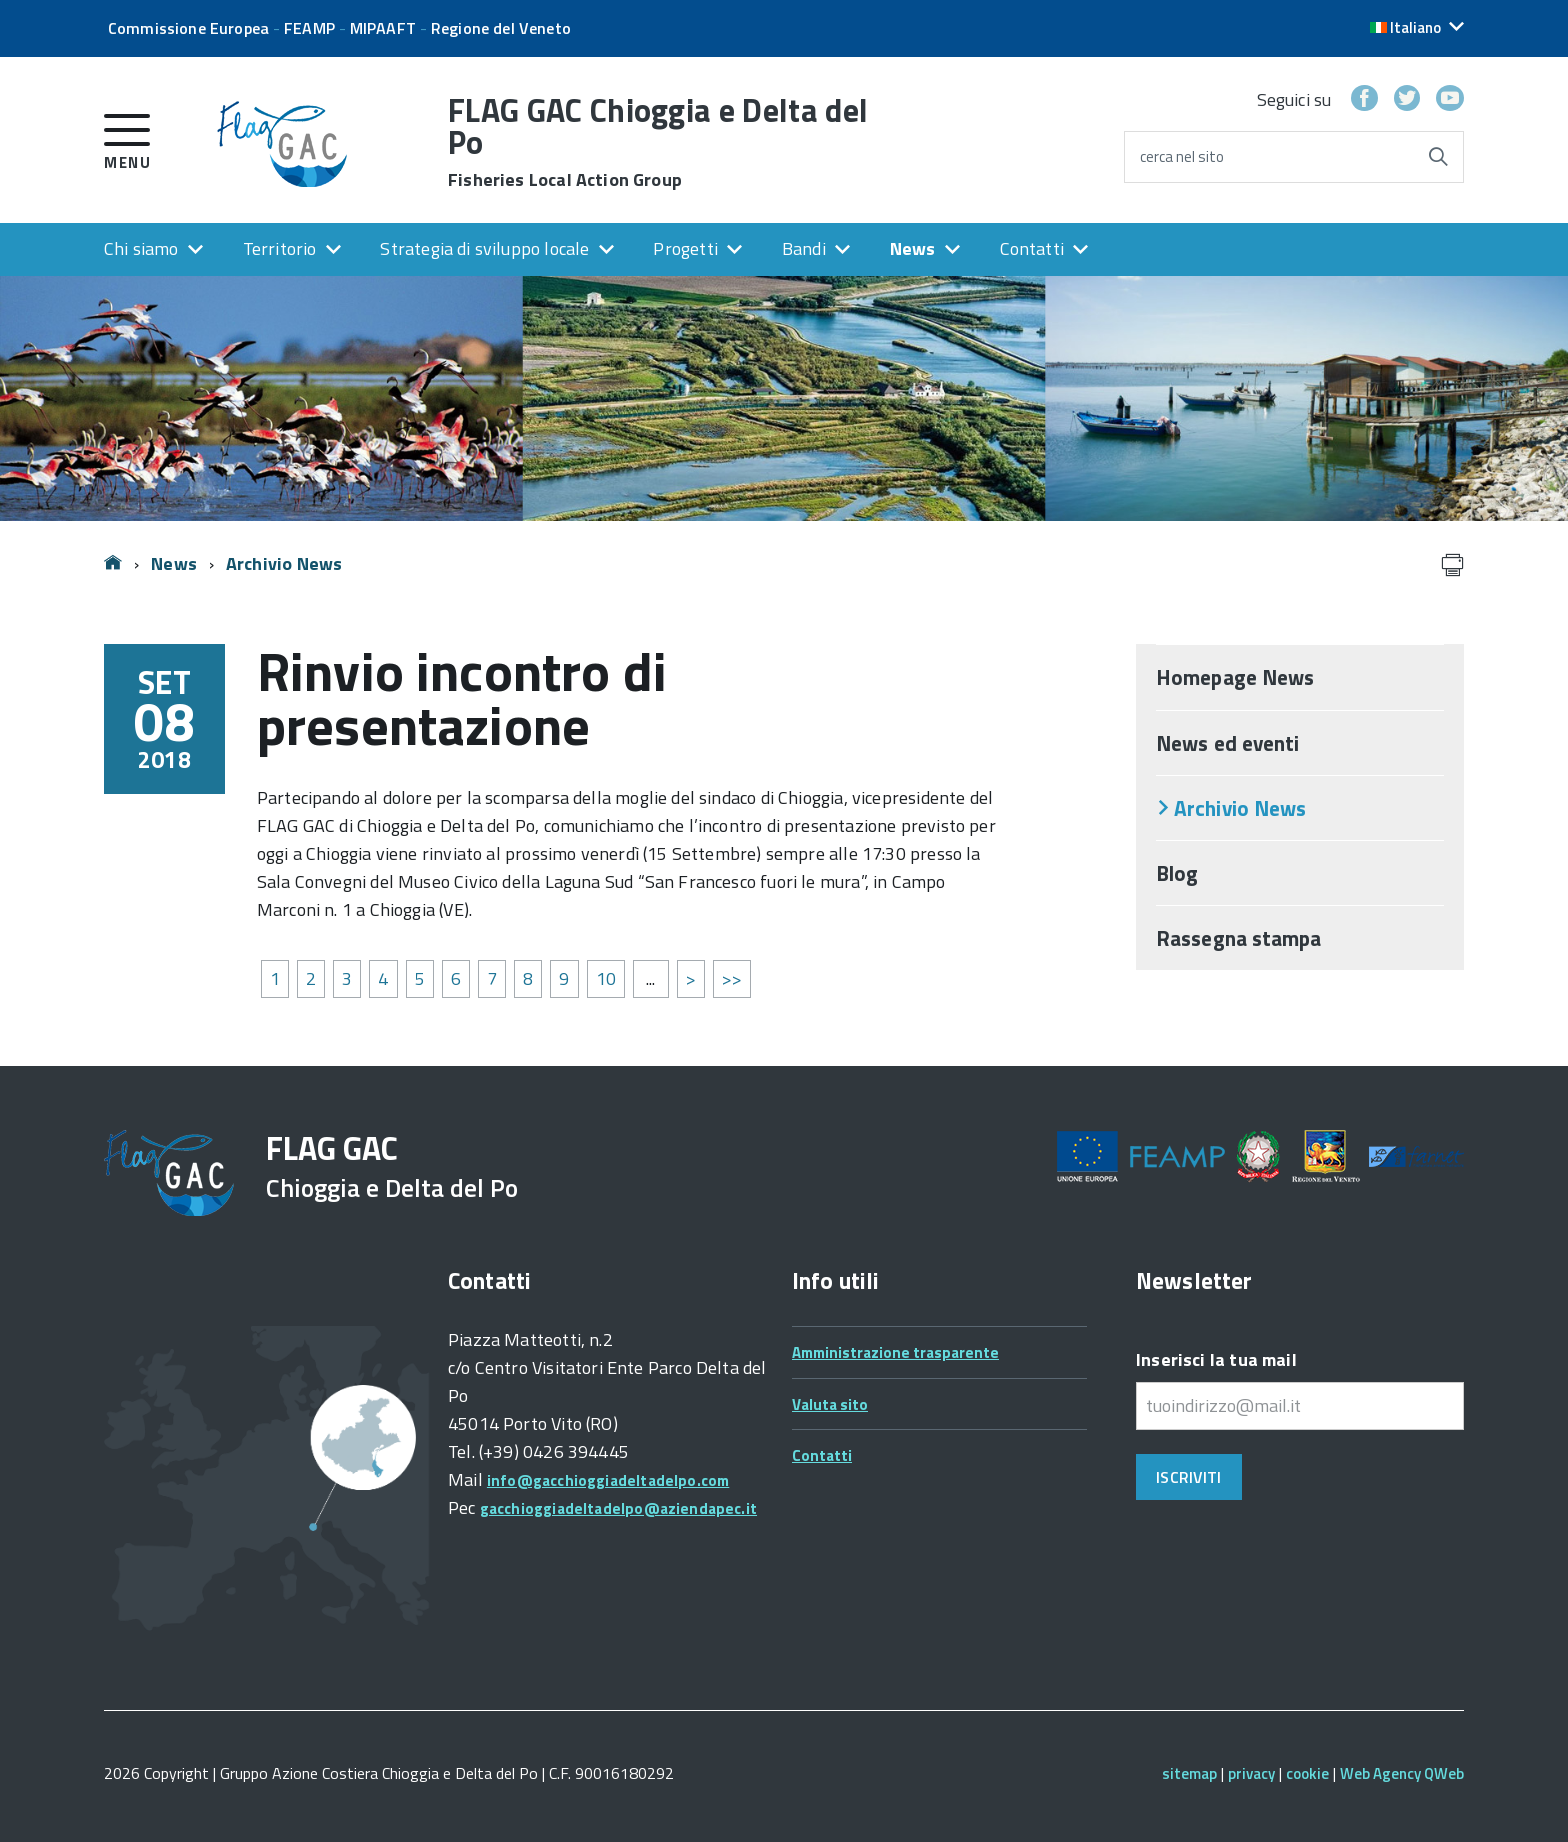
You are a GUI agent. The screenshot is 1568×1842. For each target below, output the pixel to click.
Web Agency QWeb (1402, 1773)
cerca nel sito (1182, 156)
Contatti (1032, 248)
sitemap (1189, 1773)
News (913, 248)
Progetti (685, 248)
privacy (1251, 1773)
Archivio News (284, 563)
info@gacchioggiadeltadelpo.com (608, 1480)
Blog (1177, 873)
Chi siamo (141, 248)
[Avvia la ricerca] (1438, 157)
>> (732, 978)
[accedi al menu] (127, 138)
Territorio (280, 248)
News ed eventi (1227, 743)
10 (606, 978)
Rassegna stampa (1239, 938)
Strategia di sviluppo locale (484, 248)
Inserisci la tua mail (1216, 1359)
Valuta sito (830, 1404)
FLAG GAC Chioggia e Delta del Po (658, 142)
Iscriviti (1188, 1477)
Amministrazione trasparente (895, 1352)
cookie (1307, 1773)
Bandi (804, 248)
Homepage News (1235, 677)
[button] (1417, 27)
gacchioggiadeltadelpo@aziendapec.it (618, 1508)
